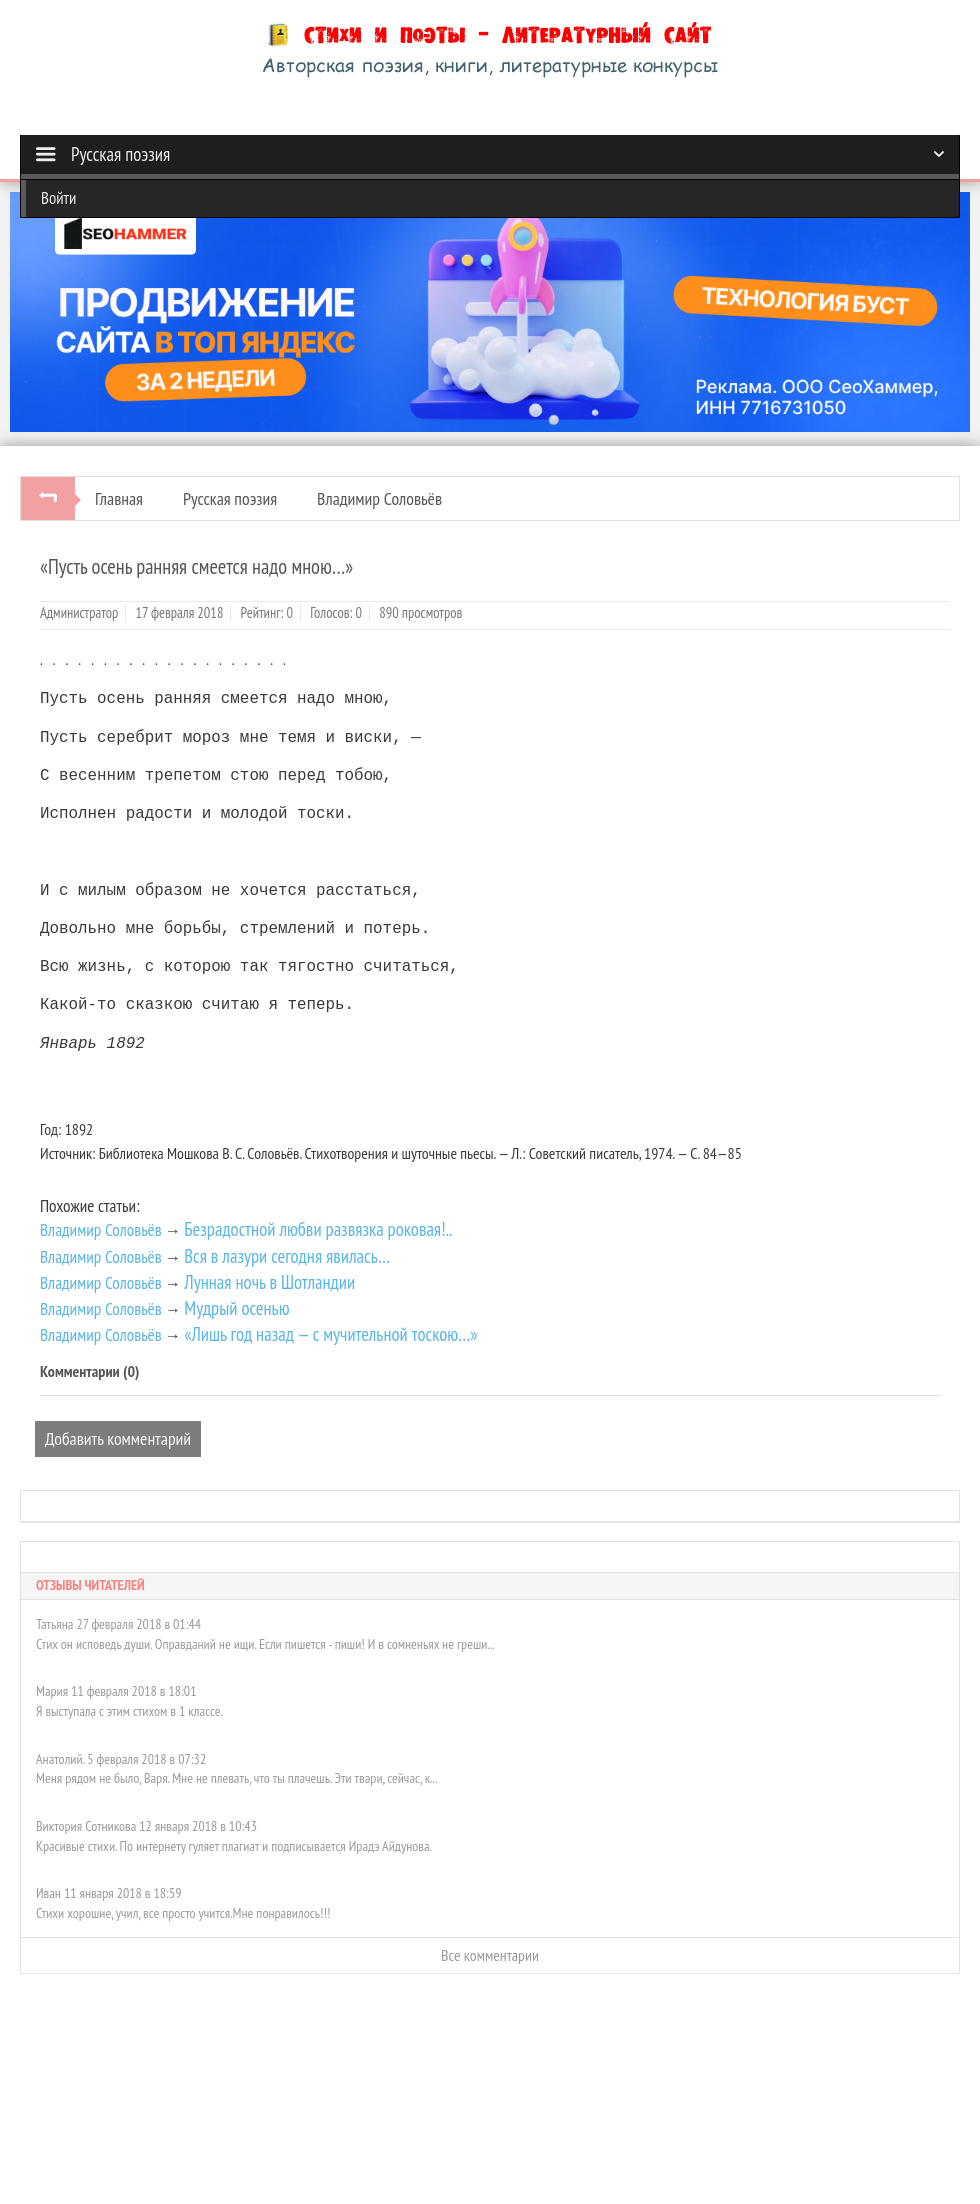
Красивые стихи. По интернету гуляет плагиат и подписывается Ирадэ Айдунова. (234, 1844)
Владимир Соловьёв (379, 498)
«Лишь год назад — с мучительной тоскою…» (330, 1332)
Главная (119, 498)
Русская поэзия (230, 498)
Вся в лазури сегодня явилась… (287, 1254)
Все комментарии (490, 1953)
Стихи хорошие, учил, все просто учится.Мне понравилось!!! (183, 1911)
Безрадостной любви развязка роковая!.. (318, 1227)
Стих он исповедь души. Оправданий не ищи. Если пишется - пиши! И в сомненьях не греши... (265, 1642)
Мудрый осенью (236, 1306)
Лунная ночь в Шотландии (269, 1280)
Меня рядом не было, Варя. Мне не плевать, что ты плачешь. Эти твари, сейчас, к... (237, 1776)
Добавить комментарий (118, 1436)
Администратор (79, 612)
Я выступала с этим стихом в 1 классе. (129, 1709)
